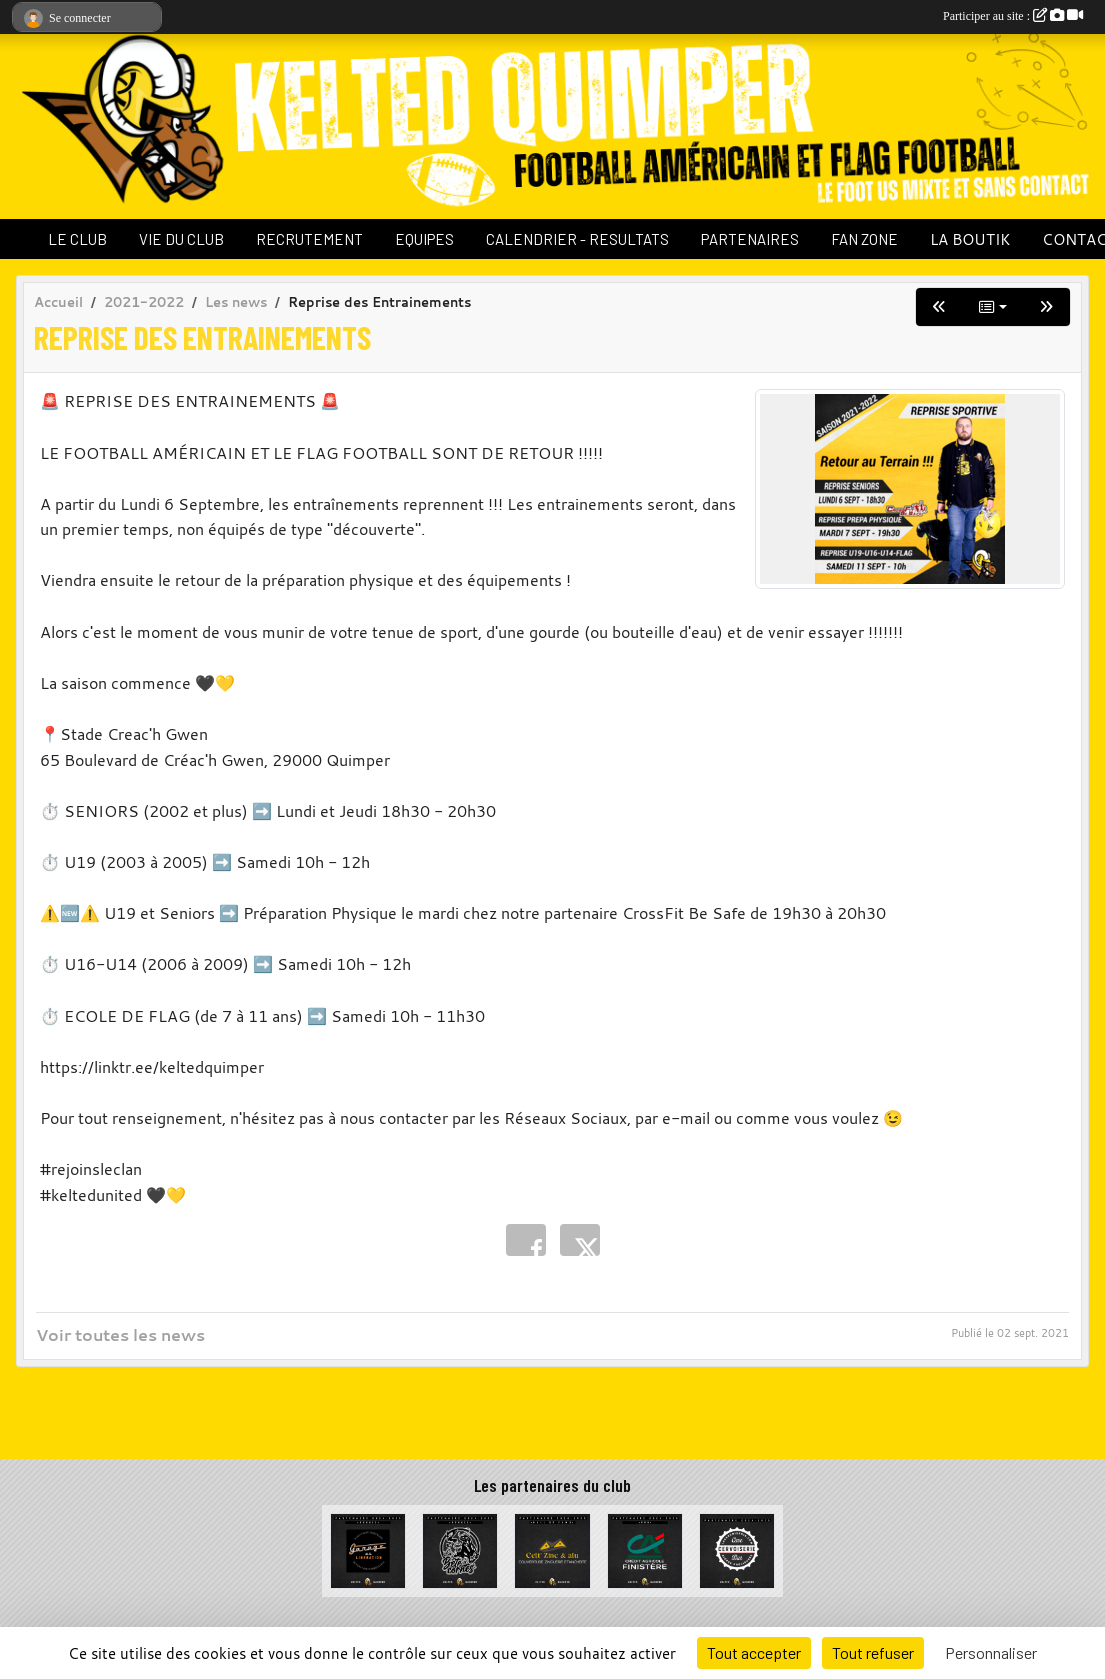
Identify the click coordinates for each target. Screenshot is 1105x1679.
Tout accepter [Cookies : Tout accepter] (754, 1652)
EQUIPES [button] (424, 239)
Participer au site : (1013, 16)
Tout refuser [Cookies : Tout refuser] (873, 1652)
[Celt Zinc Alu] (552, 1549)
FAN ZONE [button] (864, 239)
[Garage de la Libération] (368, 1549)
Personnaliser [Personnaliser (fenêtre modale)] (991, 1652)
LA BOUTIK (970, 239)
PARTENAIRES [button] (750, 239)
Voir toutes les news (120, 1335)
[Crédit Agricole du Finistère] (645, 1549)
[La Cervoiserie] (737, 1549)
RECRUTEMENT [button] (309, 239)
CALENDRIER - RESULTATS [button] (577, 239)
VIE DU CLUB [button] (181, 239)
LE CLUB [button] (77, 239)
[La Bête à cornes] (460, 1549)
